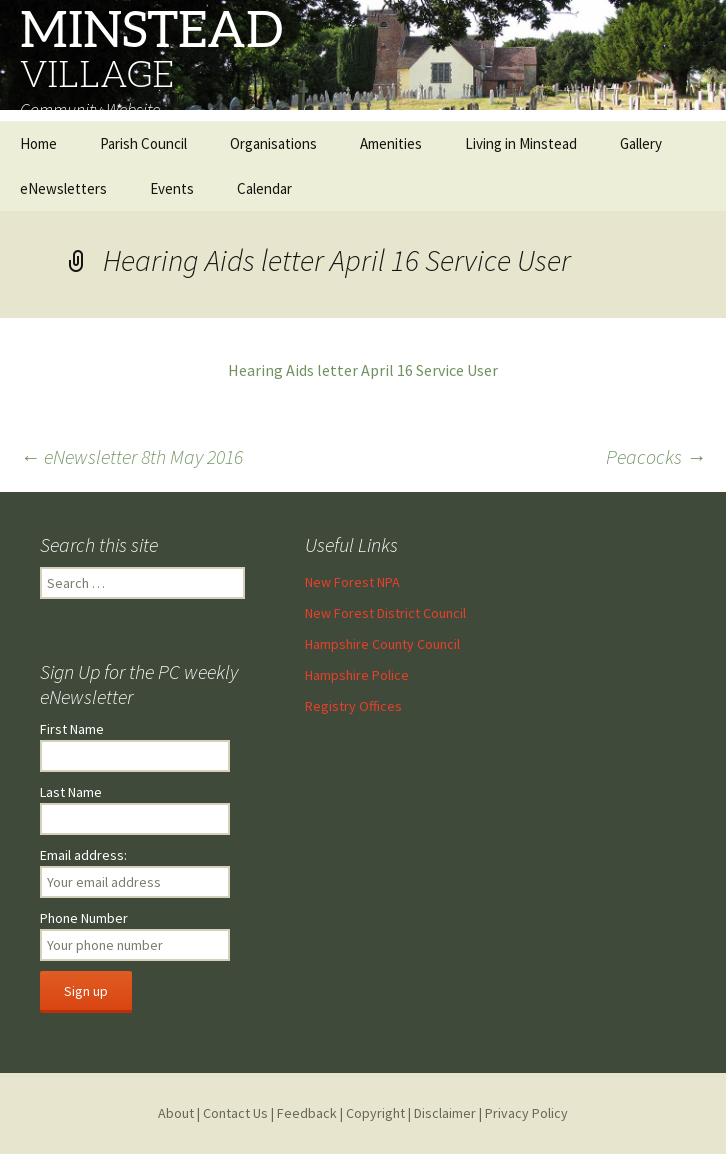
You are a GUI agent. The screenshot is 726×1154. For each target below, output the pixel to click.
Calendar (264, 188)
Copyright (375, 1113)
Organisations (273, 143)
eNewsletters (63, 188)
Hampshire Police (357, 675)
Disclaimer (445, 1113)
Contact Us (235, 1113)
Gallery (641, 143)
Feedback (307, 1113)
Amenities (391, 143)
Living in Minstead (521, 143)
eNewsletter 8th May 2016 (131, 456)
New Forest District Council (385, 613)
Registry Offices (353, 706)
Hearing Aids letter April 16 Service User (363, 370)
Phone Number (84, 918)
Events (172, 188)
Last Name (71, 792)
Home (38, 143)
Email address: (83, 855)
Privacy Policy (526, 1113)
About (176, 1113)
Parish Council (143, 143)
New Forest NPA (352, 582)
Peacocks (656, 456)
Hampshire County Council (382, 644)
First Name (72, 729)
